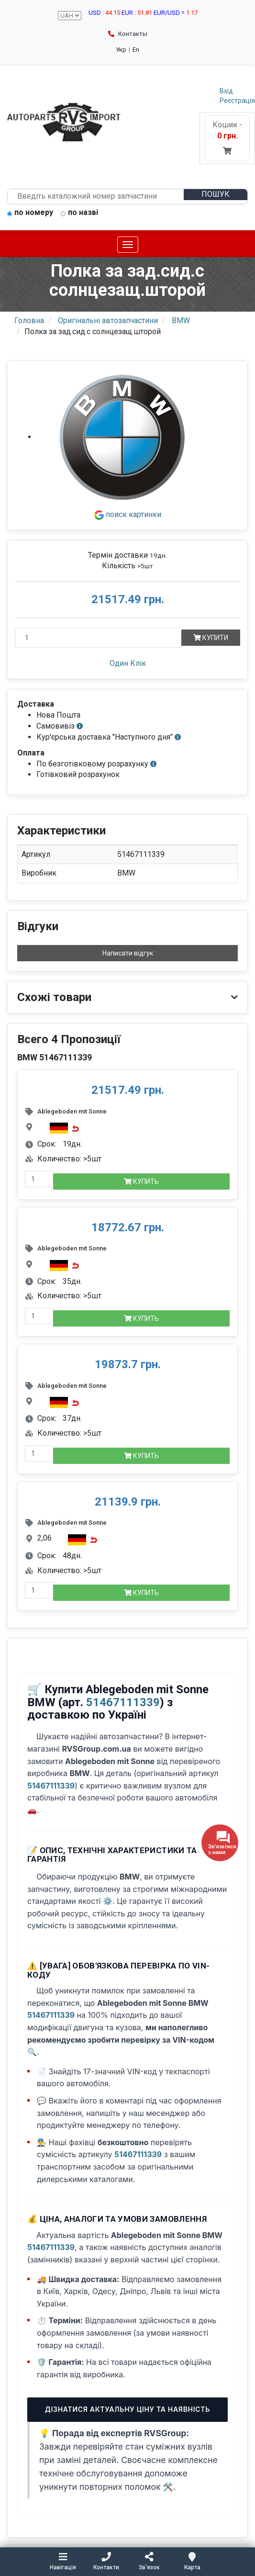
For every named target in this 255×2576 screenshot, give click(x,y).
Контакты (127, 33)
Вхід (226, 91)
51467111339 (123, 1702)
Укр (121, 49)
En (136, 49)
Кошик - (227, 137)
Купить (141, 1181)
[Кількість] (98, 638)
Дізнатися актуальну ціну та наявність (127, 2409)
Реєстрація (237, 100)
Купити (210, 637)
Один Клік (128, 663)
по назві (79, 213)
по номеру (30, 213)
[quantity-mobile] (39, 1179)
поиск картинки (127, 514)
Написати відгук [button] (127, 953)
